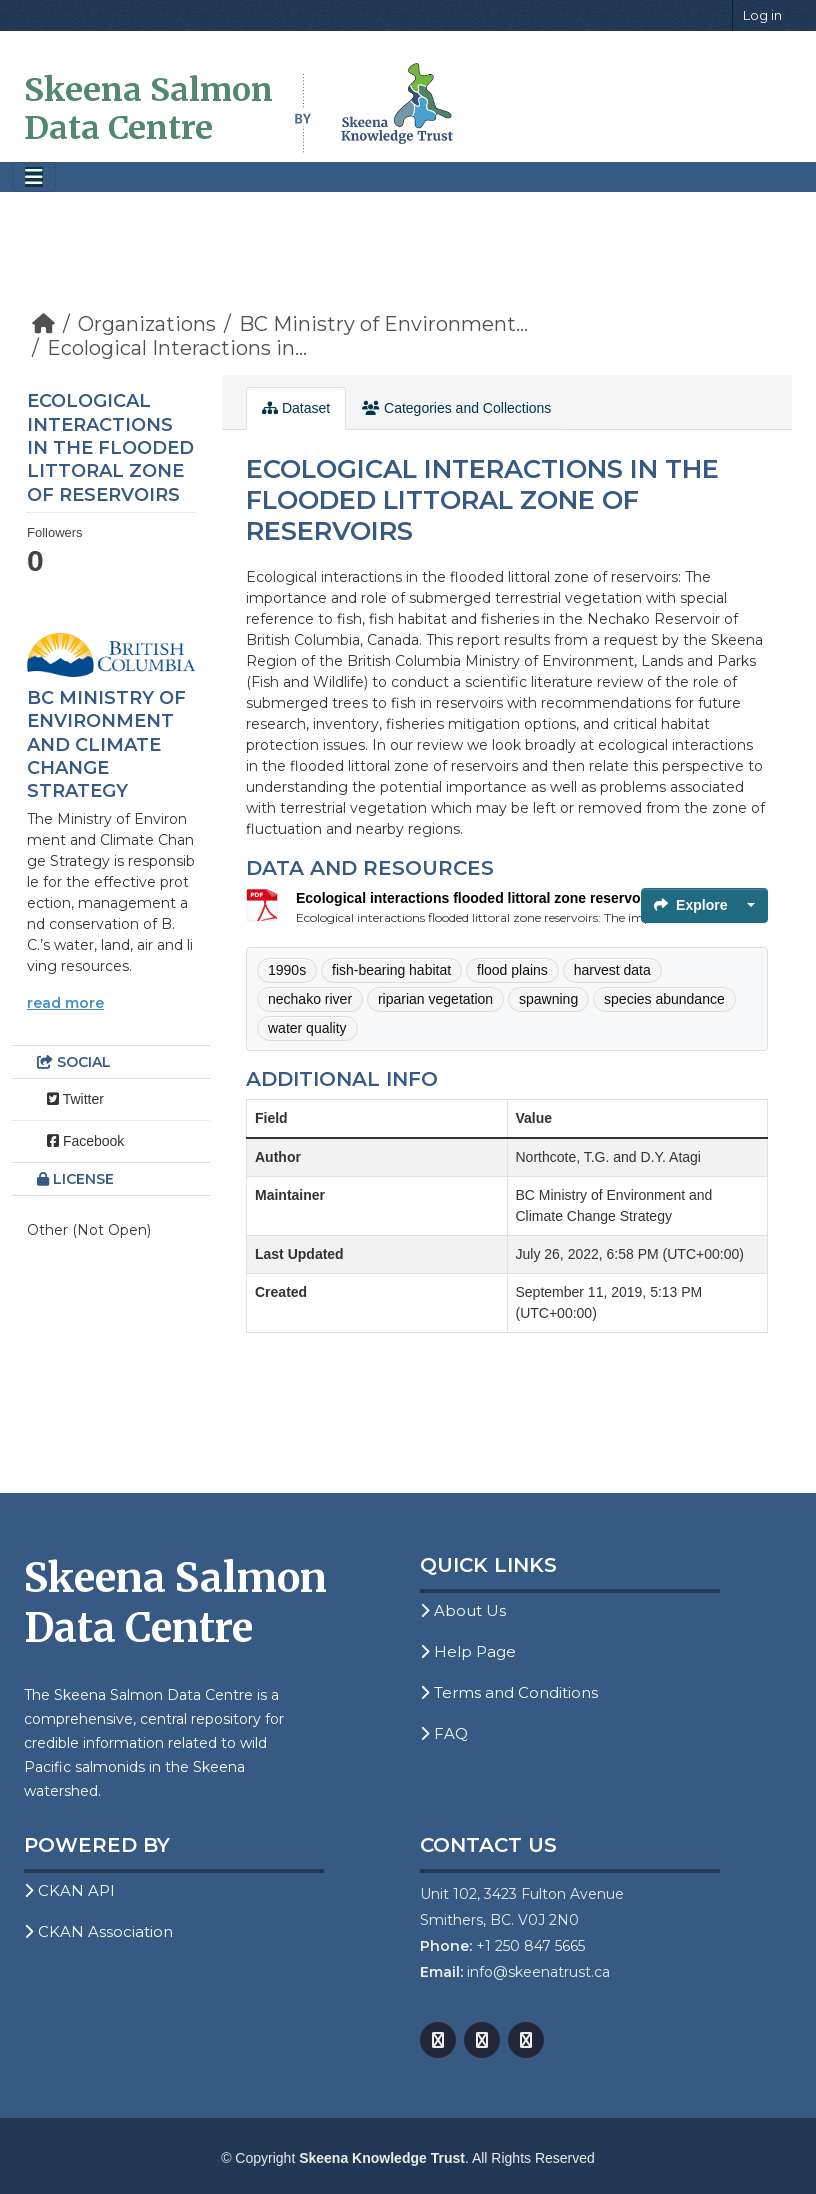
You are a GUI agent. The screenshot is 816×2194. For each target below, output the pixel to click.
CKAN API (69, 1890)
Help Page (468, 1651)
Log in (762, 15)
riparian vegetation (435, 999)
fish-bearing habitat (391, 970)
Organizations (147, 324)
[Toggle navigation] (34, 177)
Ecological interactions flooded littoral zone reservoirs (477, 898)
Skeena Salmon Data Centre (148, 109)
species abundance (664, 999)
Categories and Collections (456, 408)
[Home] (43, 324)
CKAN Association (98, 1931)
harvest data (612, 970)
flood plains (512, 970)
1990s (287, 970)
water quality (307, 1028)
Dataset (296, 408)
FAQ (444, 1733)
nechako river (310, 999)
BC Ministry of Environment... (383, 324)
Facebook (85, 1141)
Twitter (75, 1099)
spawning (548, 999)
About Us (463, 1610)
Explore (690, 905)
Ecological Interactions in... (177, 348)
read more (65, 1003)
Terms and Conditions (509, 1692)
